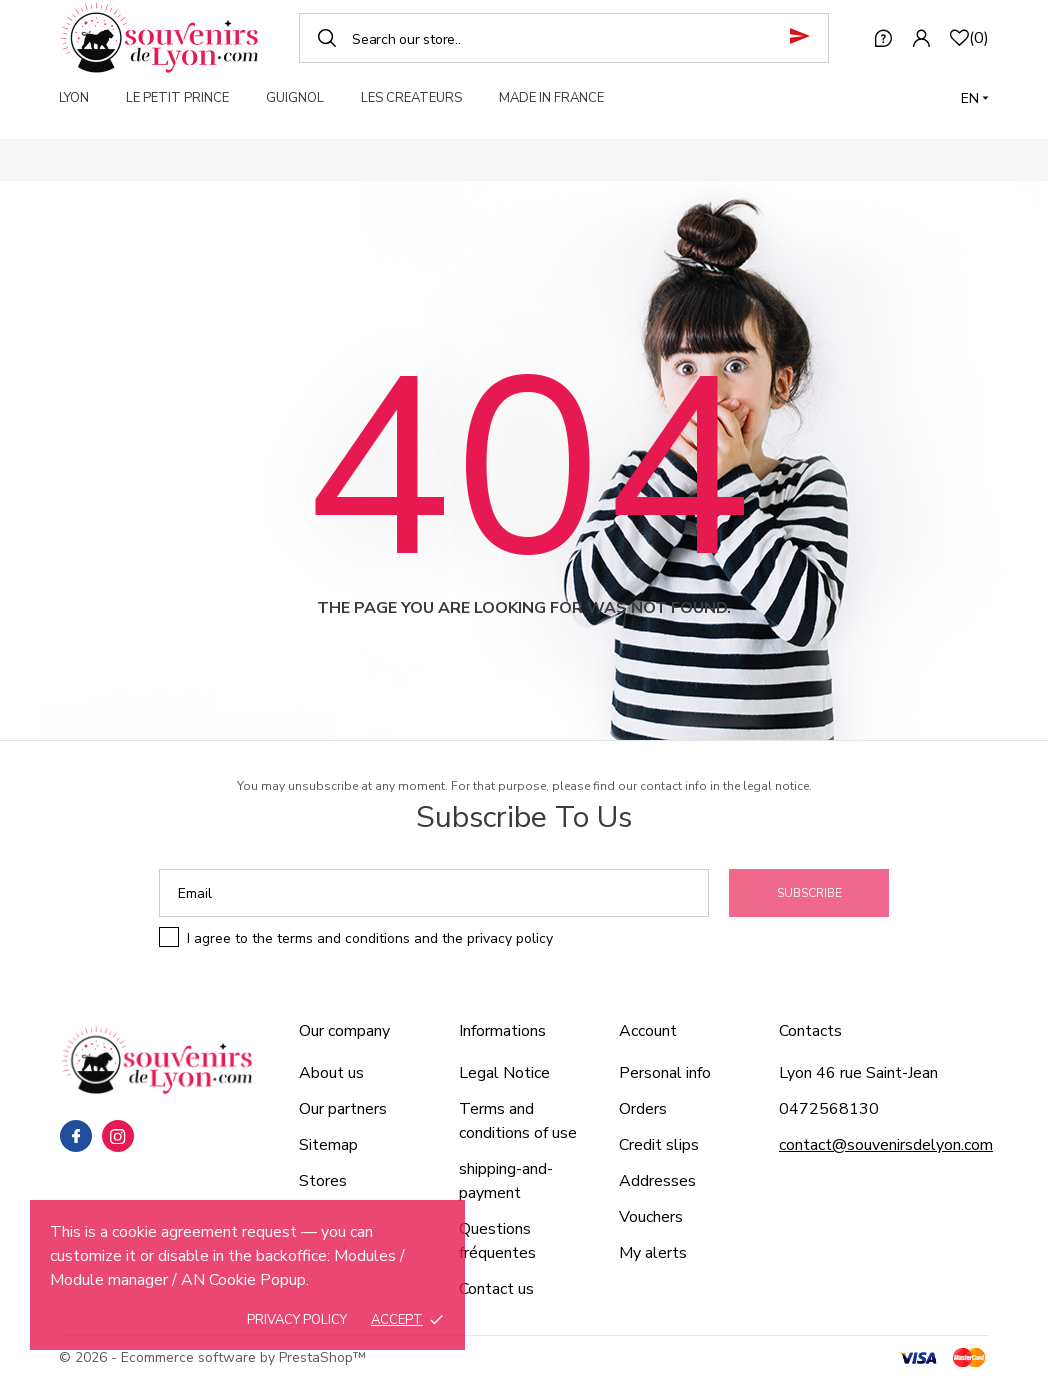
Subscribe (809, 893)
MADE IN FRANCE (551, 98)
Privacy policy (297, 1320)
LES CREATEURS (411, 98)
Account (648, 1031)
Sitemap (328, 1145)
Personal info (665, 1073)
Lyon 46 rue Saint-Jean (858, 1073)
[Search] (564, 38)
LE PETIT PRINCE (177, 98)
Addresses (657, 1181)
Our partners (343, 1109)
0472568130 (829, 1109)
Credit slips (659, 1145)
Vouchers (651, 1217)
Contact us (496, 1289)
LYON (74, 98)
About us (331, 1073)
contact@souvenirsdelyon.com (886, 1145)
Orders (643, 1109)
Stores (323, 1181)
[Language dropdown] (975, 98)
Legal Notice (504, 1073)
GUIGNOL (295, 98)
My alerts (653, 1253)
